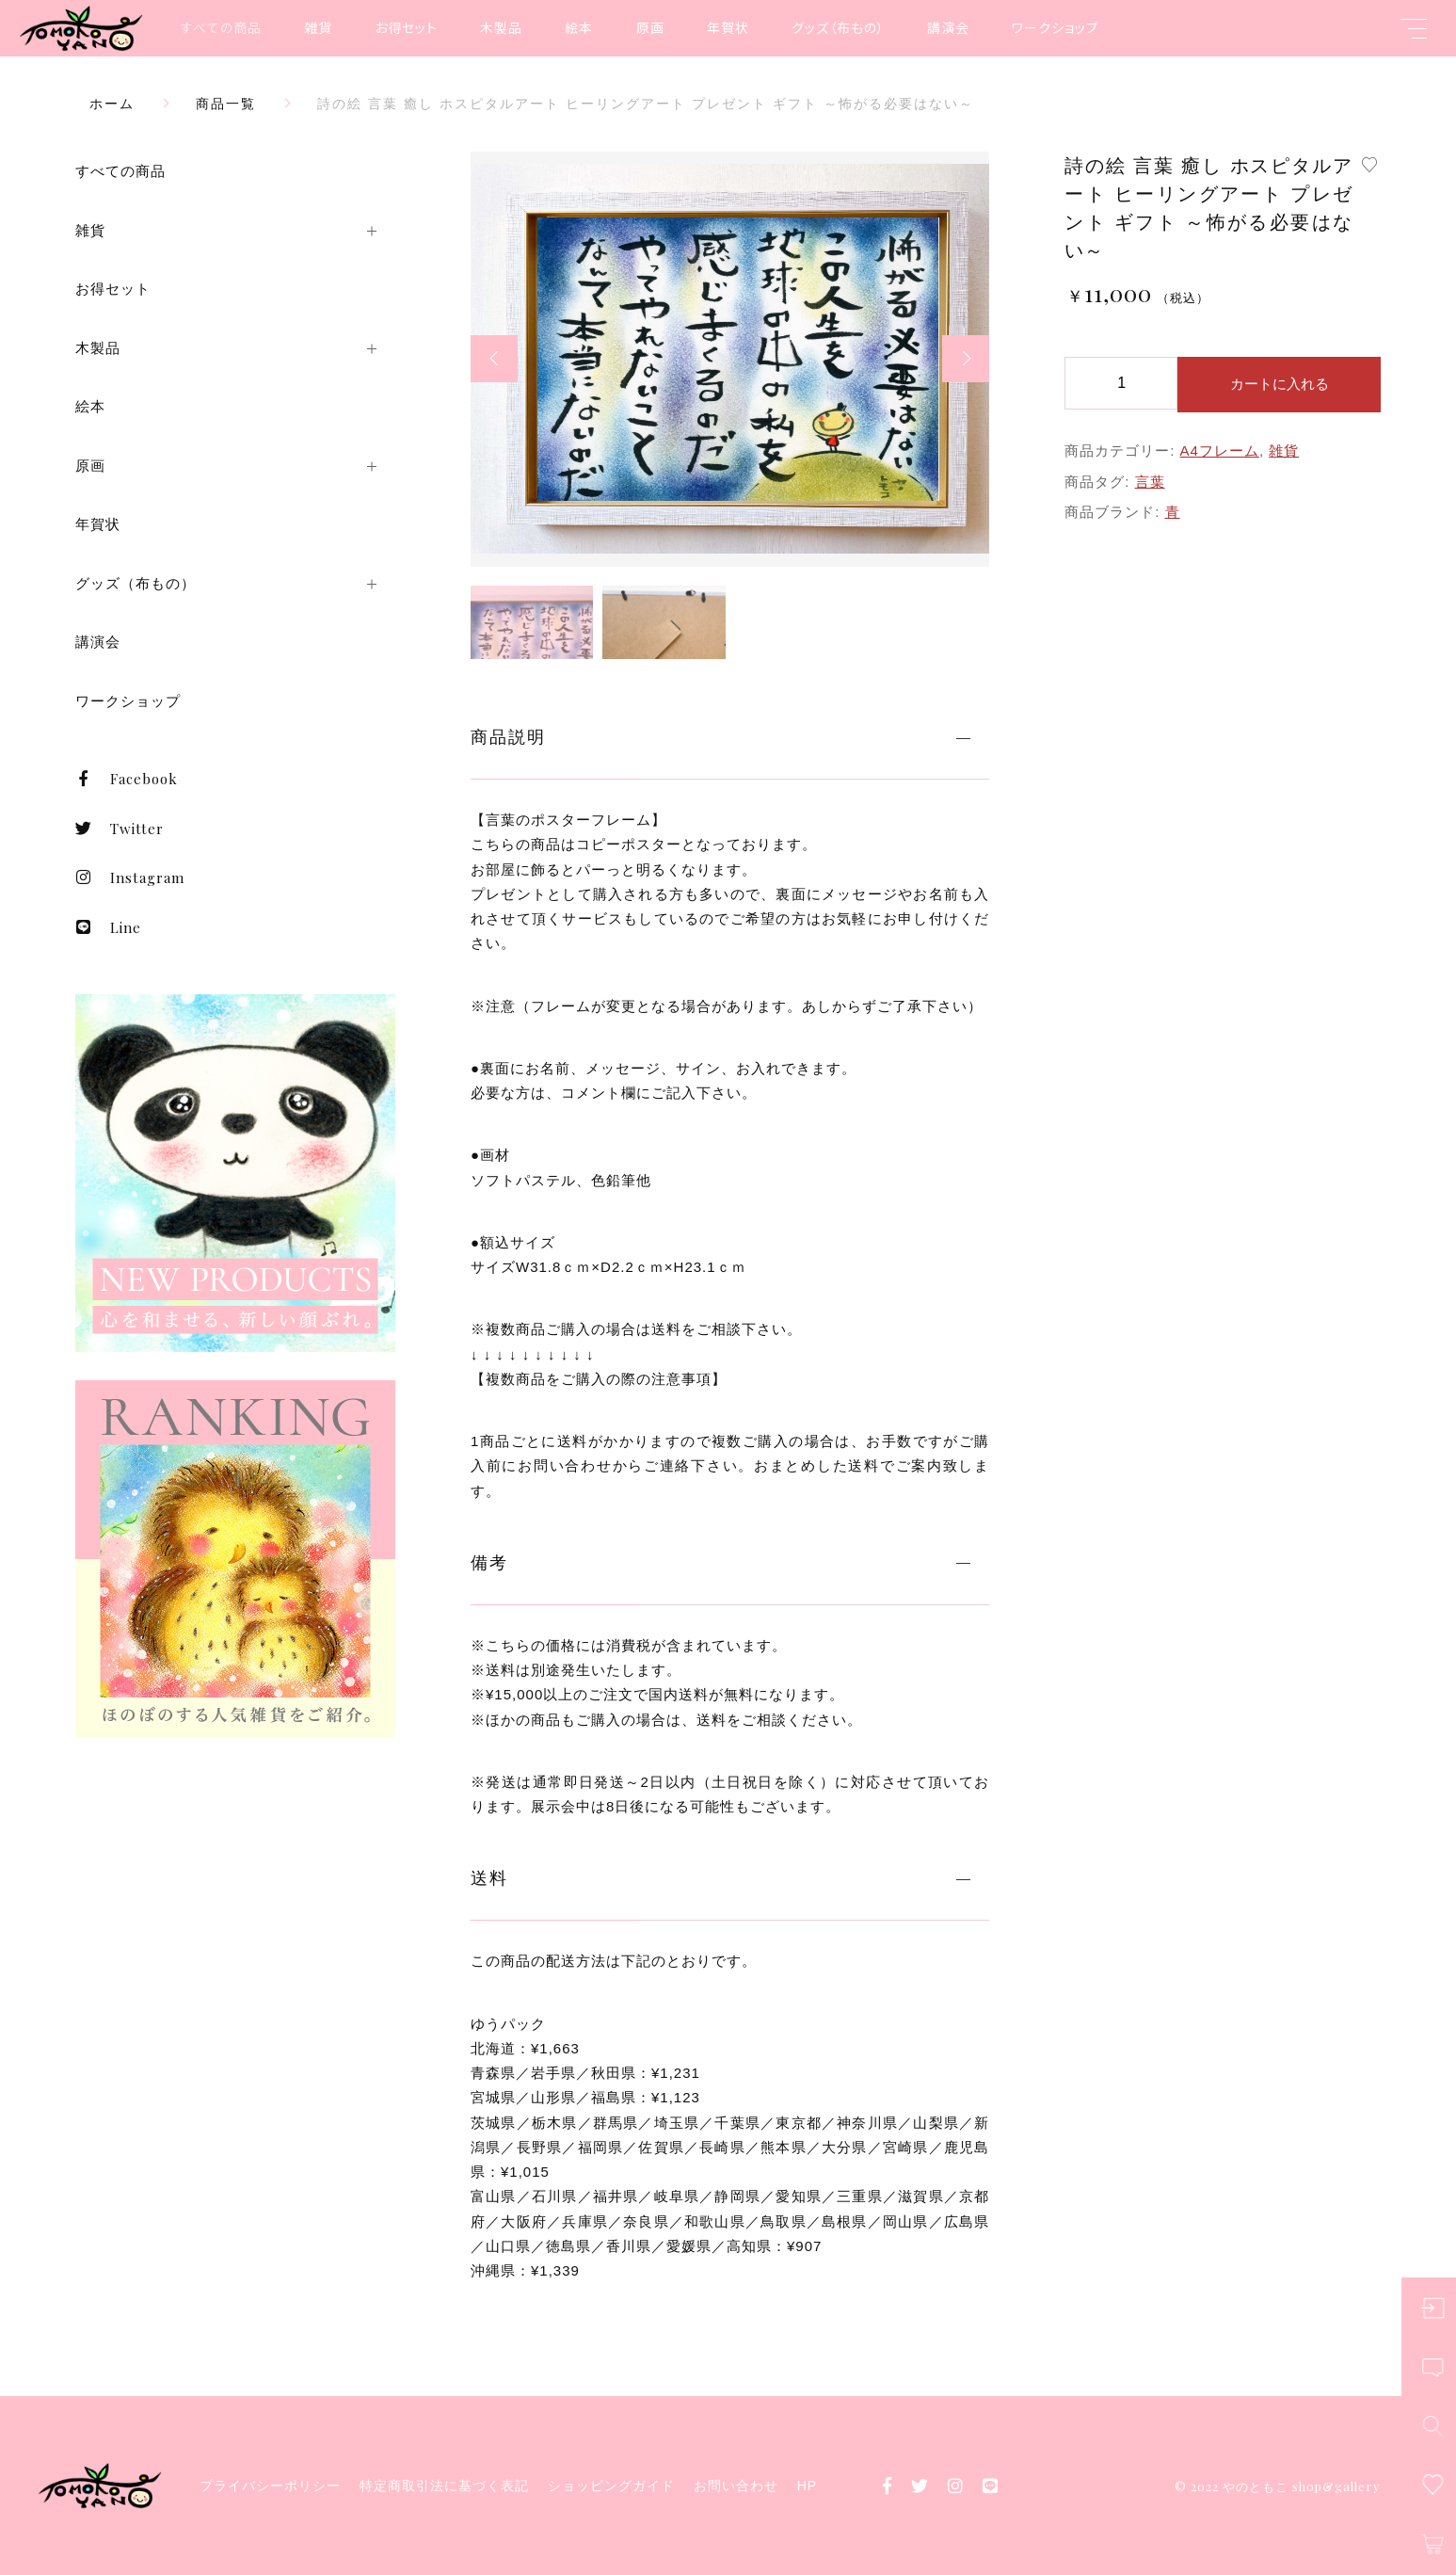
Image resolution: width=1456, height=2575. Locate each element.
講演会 (948, 27)
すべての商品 (221, 27)
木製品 (501, 27)
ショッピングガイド (611, 2485)
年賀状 (728, 27)
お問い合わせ (736, 2485)
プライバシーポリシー (270, 2485)
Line (108, 927)
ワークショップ (1055, 27)
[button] (494, 358)
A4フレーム (1219, 451)
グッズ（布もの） (838, 27)
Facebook (126, 778)
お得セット (406, 27)
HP (807, 2485)
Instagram (129, 877)
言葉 (1150, 482)
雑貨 (318, 27)
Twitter (119, 828)
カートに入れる (1279, 384)
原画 (650, 27)
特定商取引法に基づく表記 (444, 2485)
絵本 (579, 27)
